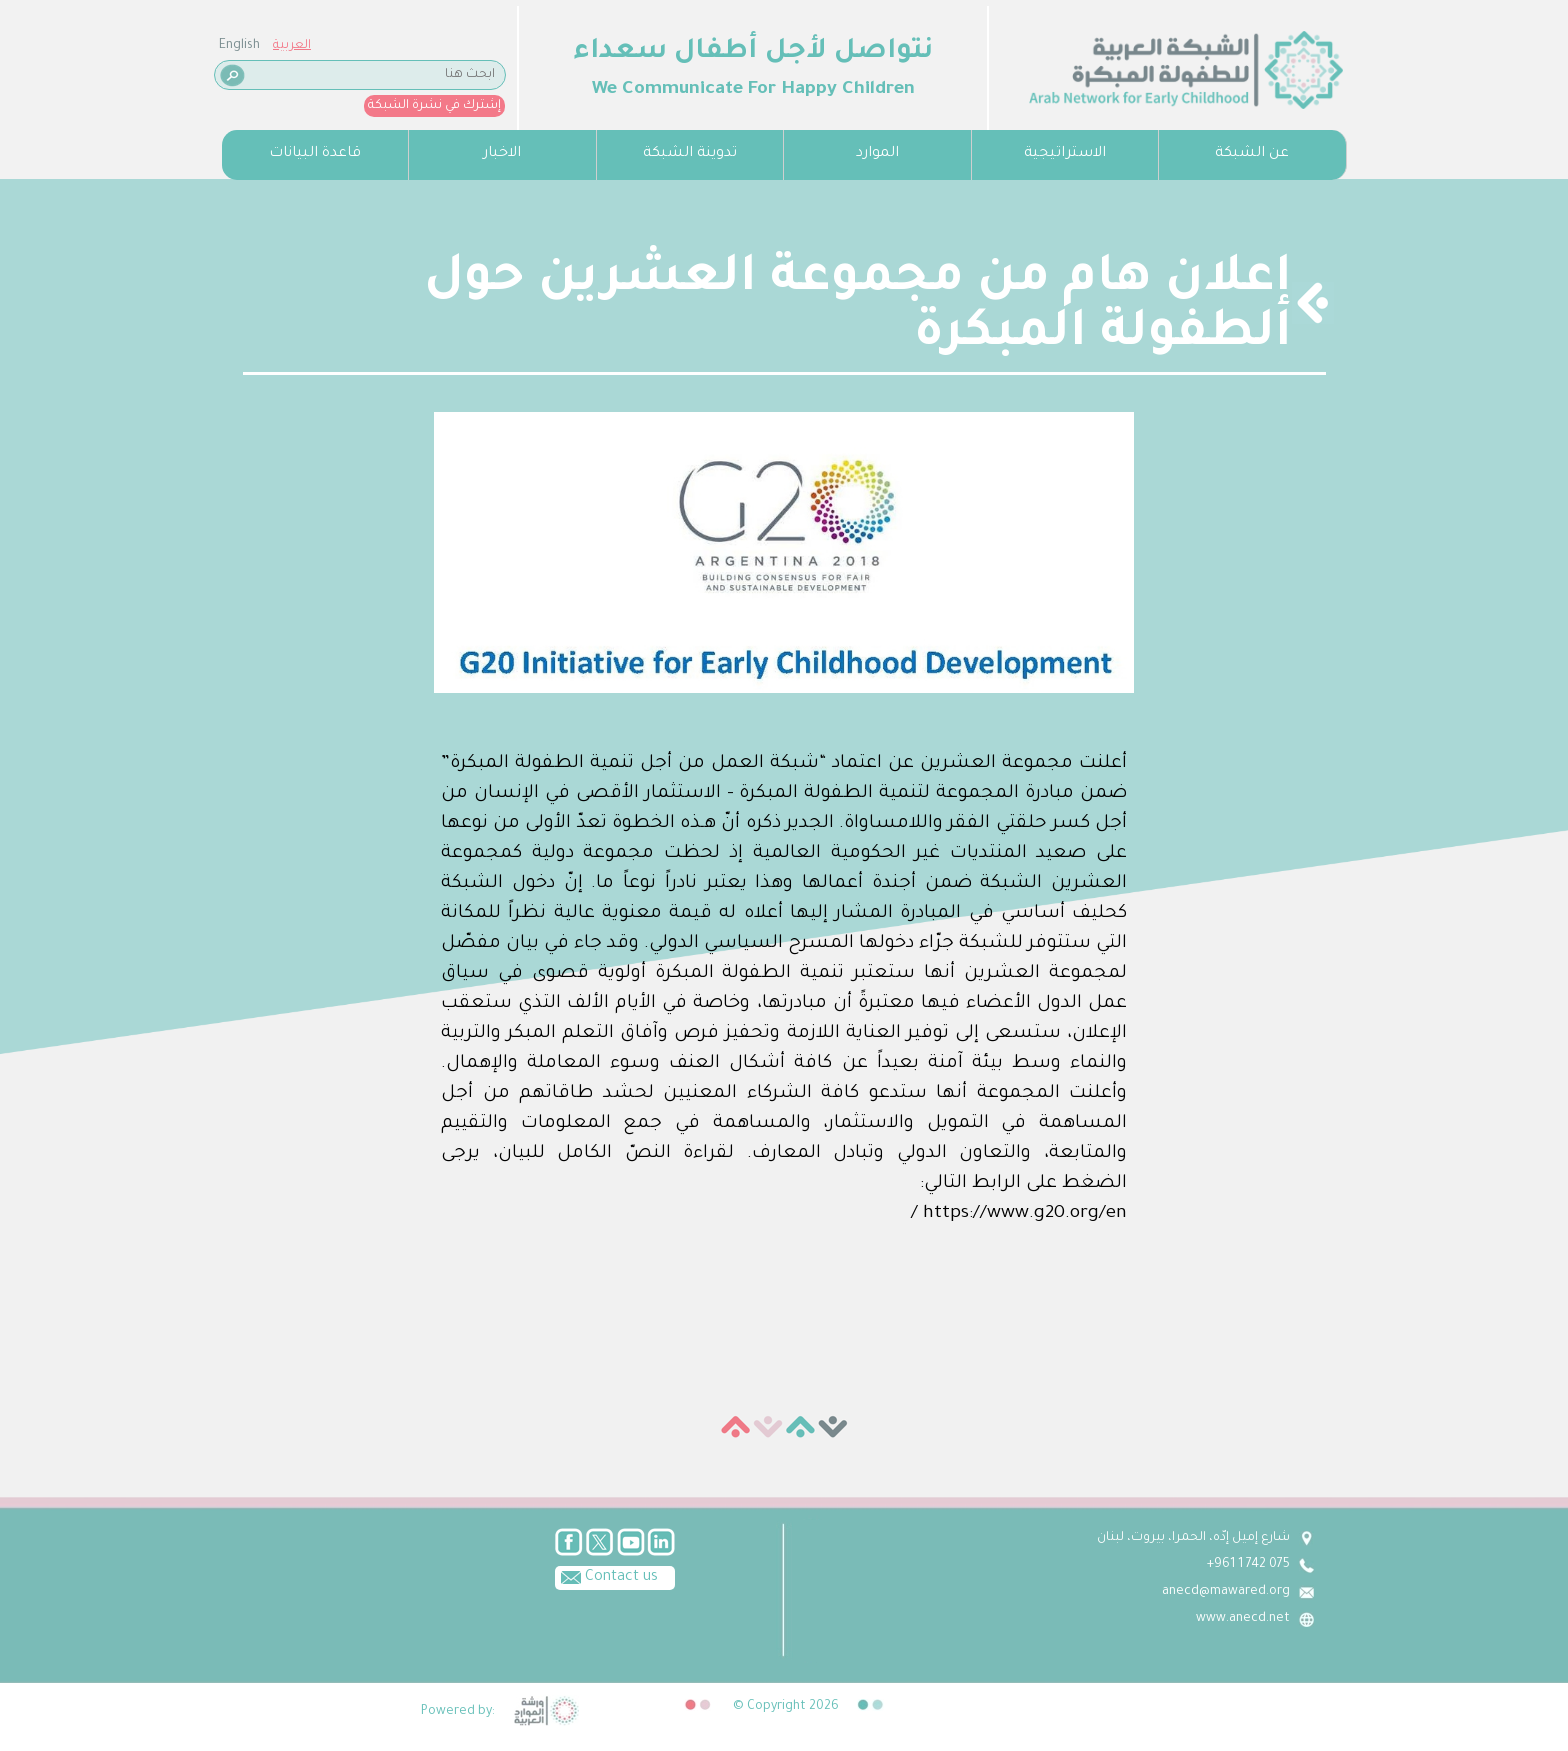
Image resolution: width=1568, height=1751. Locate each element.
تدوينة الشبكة (690, 154)
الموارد (877, 154)
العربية (292, 46)
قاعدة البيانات (315, 154)
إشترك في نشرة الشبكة (434, 106)
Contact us (606, 1576)
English (239, 46)
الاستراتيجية (1065, 154)
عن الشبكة (1252, 154)
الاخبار (502, 154)
